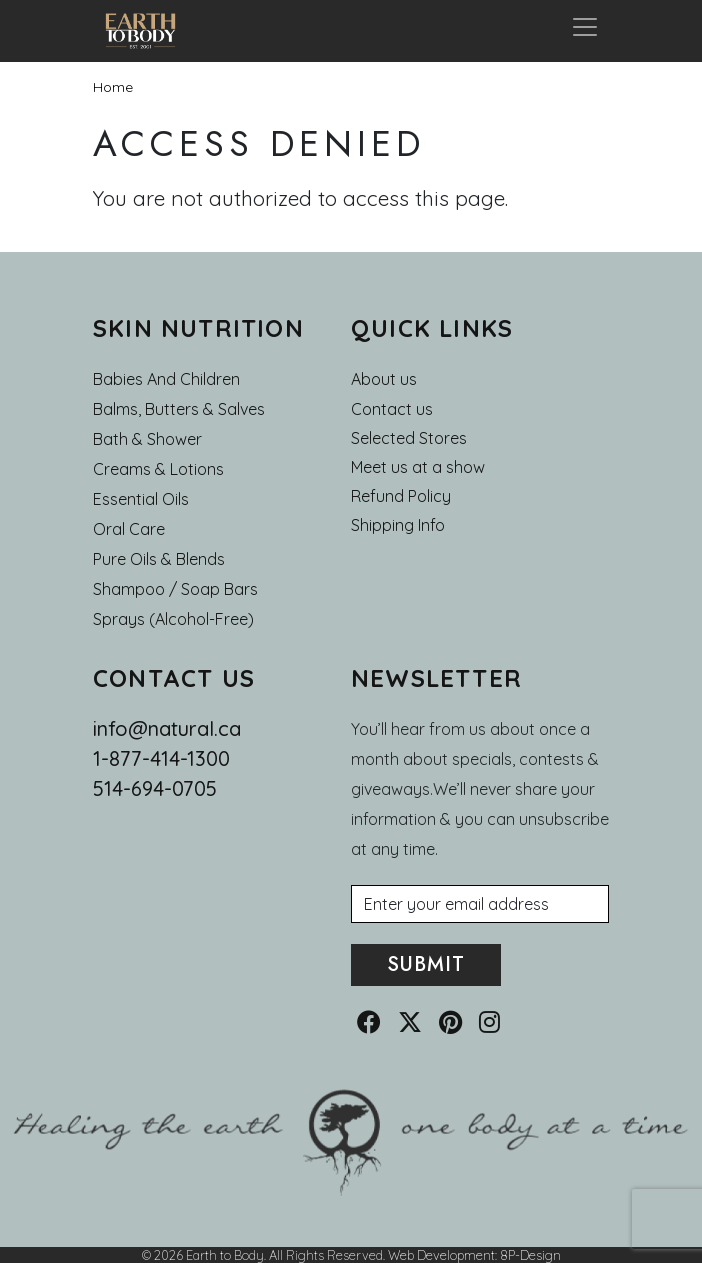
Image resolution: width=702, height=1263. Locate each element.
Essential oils (141, 499)
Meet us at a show (418, 467)
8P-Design (530, 1255)
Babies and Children (166, 379)
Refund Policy (401, 496)
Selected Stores (409, 438)
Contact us (392, 409)
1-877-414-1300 (161, 758)
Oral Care (129, 529)
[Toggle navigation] (585, 31)
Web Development (441, 1255)
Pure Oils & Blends (159, 559)
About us (384, 379)
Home (113, 87)
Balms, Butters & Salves (179, 409)
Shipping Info (398, 525)
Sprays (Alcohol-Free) (173, 619)
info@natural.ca (167, 728)
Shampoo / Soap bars (175, 589)
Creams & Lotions (158, 469)
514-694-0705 (155, 788)
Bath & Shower (147, 439)
